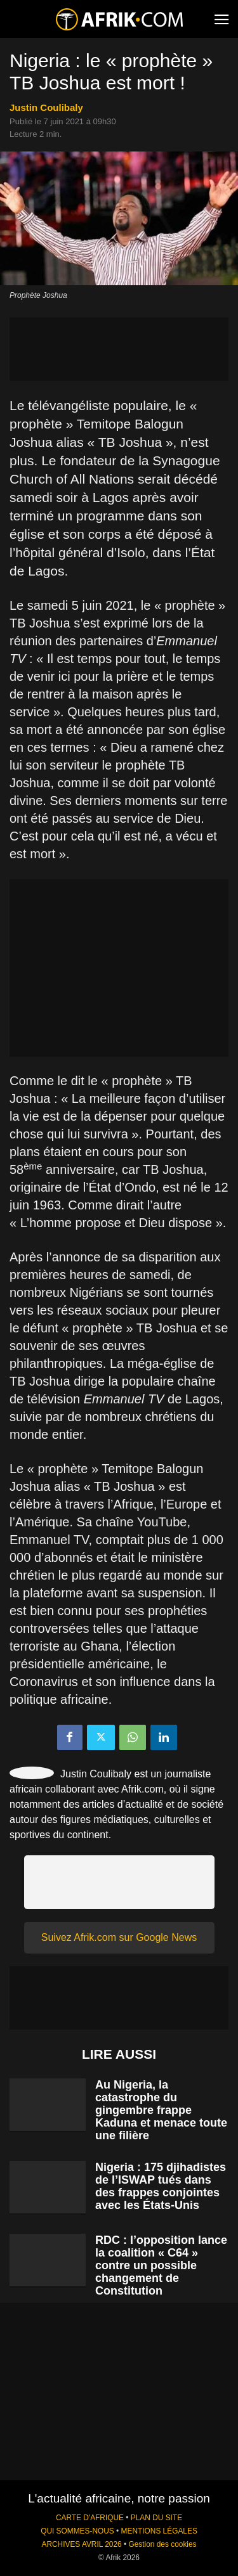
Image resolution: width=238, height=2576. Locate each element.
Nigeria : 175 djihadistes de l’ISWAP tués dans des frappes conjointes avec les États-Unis (160, 2186)
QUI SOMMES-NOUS (77, 2531)
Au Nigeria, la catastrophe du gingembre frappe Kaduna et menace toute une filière (161, 2110)
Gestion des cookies (162, 2544)
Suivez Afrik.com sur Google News (119, 1937)
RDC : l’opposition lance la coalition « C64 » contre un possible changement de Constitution (161, 2265)
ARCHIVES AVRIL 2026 (81, 2544)
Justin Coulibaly (46, 107)
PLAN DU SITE (156, 2517)
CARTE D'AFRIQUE (90, 2517)
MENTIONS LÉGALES (159, 2531)
